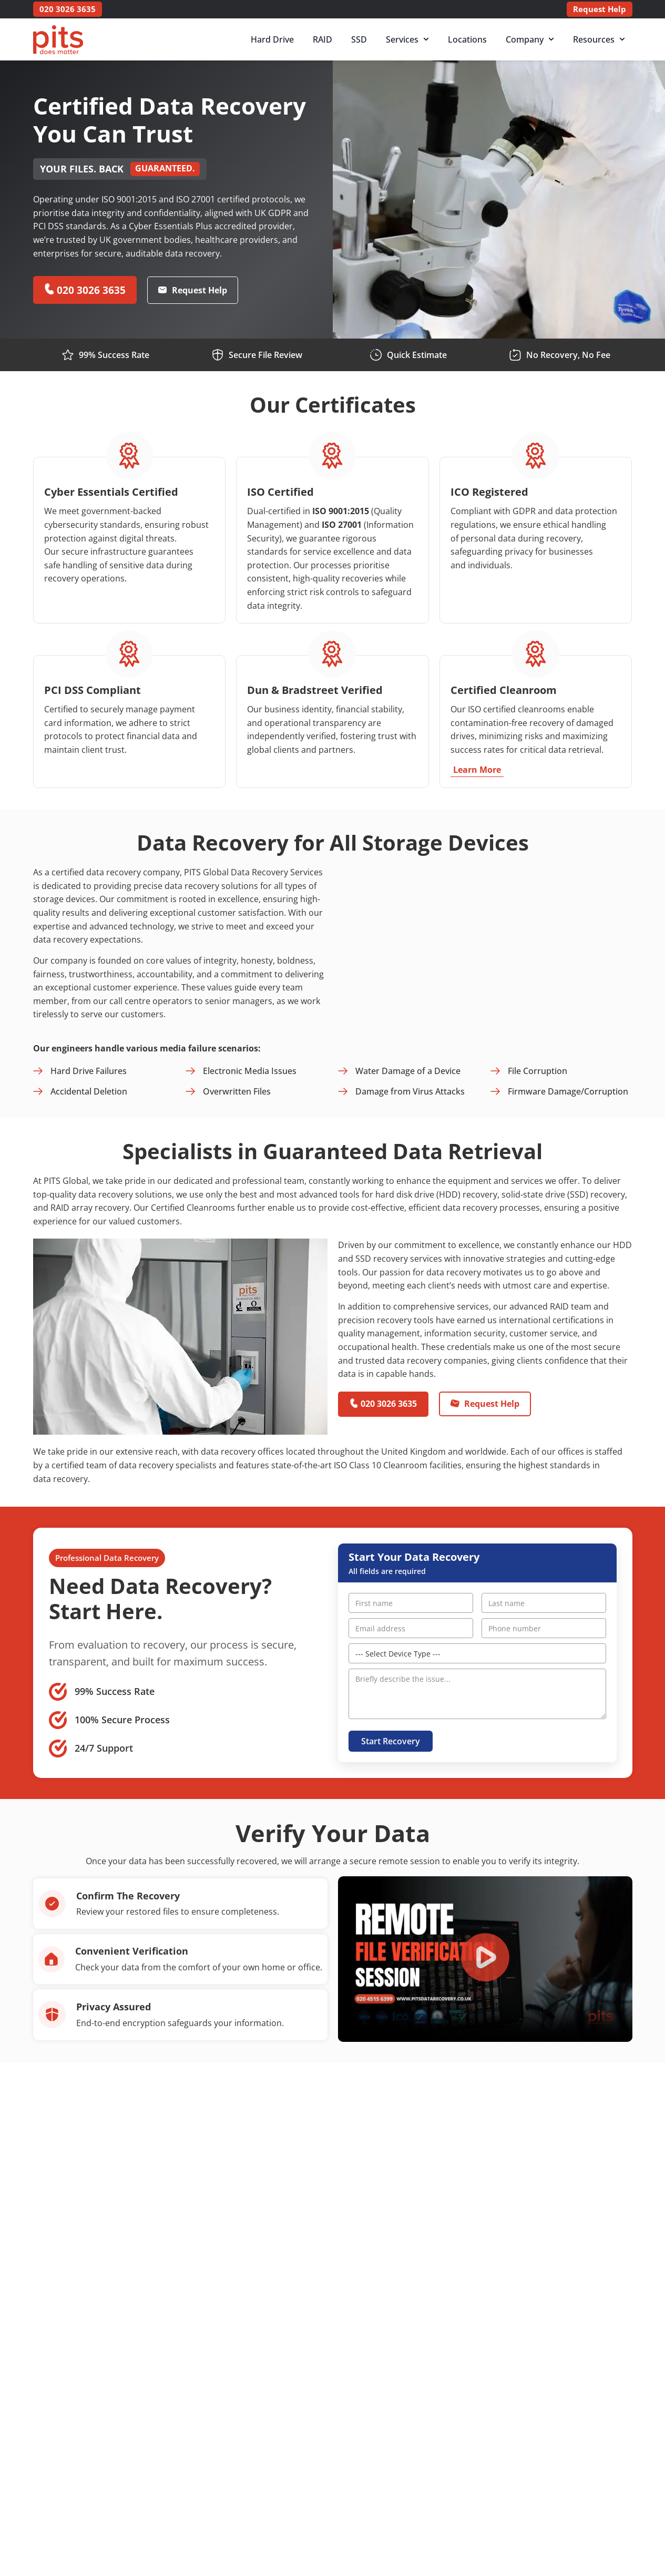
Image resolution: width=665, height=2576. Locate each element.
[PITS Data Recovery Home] (58, 39)
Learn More (477, 769)
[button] (485, 1958)
